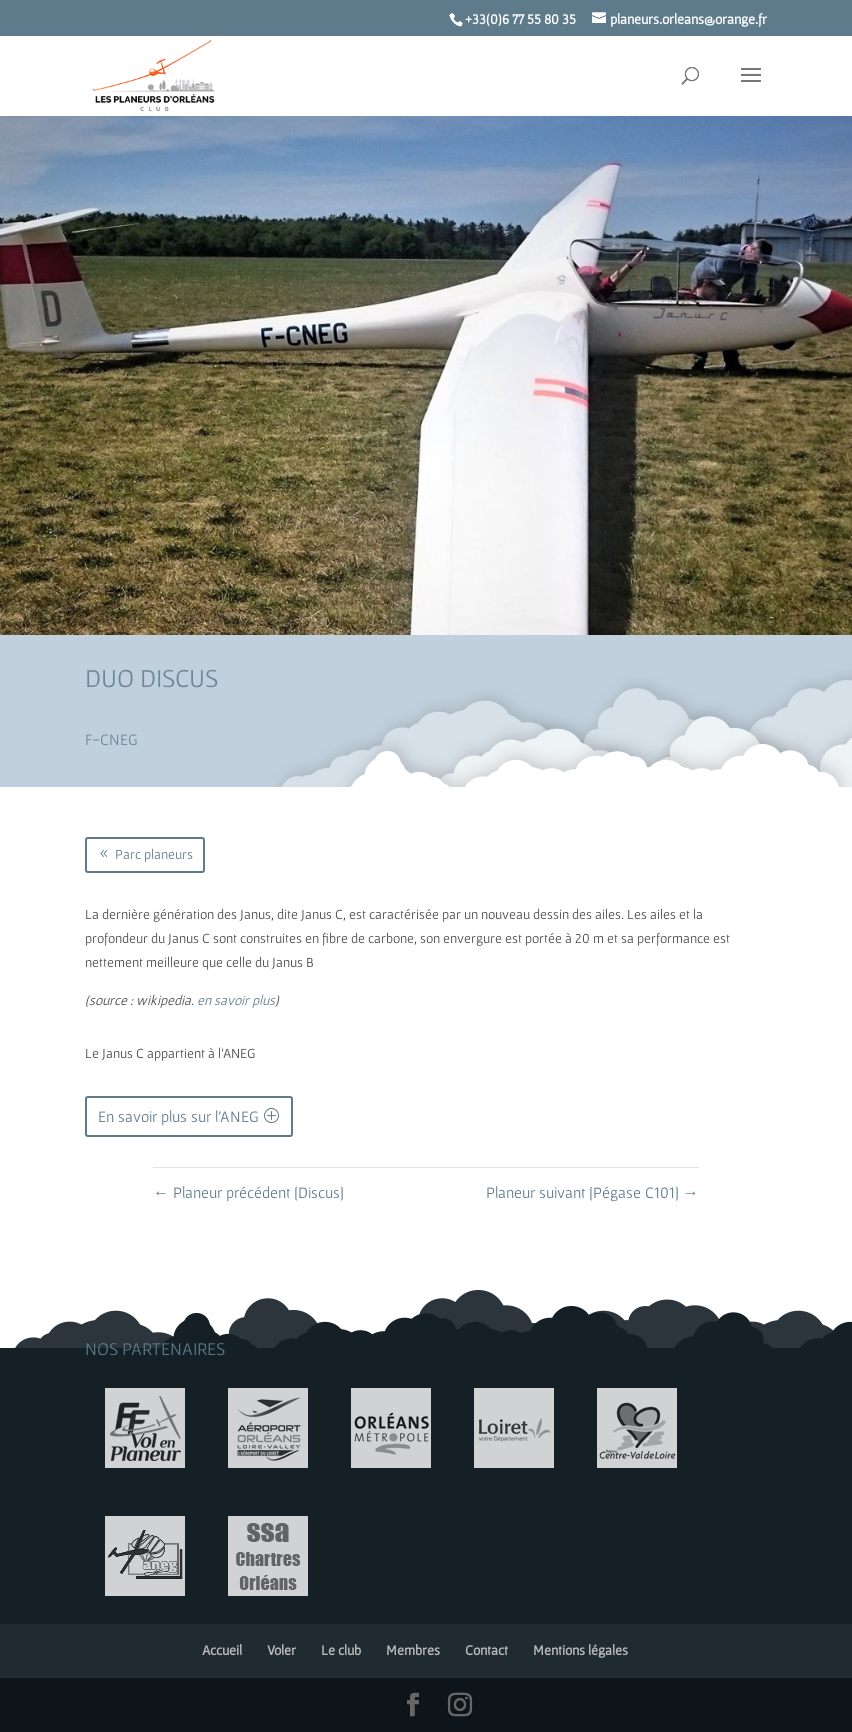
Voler (281, 1650)
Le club (341, 1650)
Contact (486, 1650)
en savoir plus (236, 1000)
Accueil (222, 1650)
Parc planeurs (154, 854)
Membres (413, 1650)
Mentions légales (580, 1650)
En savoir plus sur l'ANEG (178, 1116)
